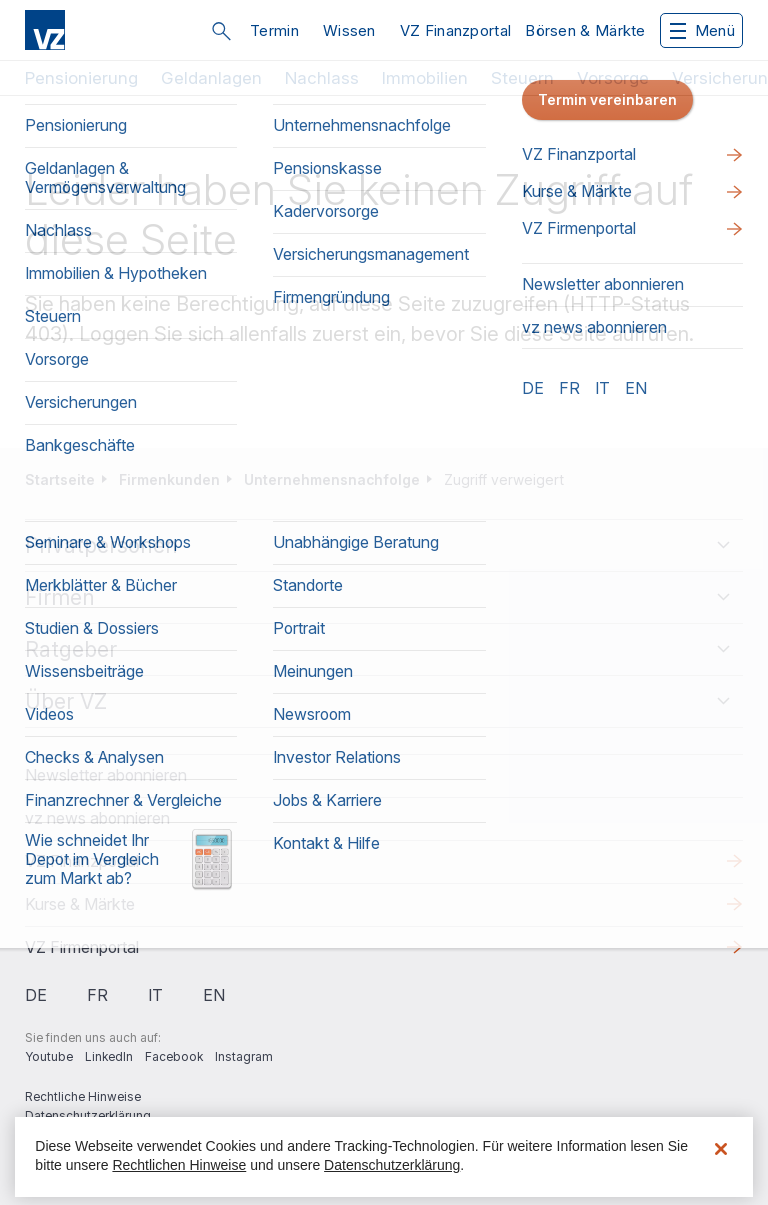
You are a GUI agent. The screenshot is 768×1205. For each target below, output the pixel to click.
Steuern (522, 78)
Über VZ (66, 701)
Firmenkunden (169, 479)
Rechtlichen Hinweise (179, 1165)
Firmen (60, 597)
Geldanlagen (211, 78)
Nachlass (322, 78)
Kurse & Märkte (80, 904)
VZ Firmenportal (82, 947)
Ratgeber (71, 649)
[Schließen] (721, 1149)
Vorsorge (613, 78)
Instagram (244, 1056)
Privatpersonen (101, 545)
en (214, 995)
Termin (274, 30)
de (36, 995)
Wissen (349, 30)
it (155, 995)
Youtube (49, 1056)
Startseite (60, 479)
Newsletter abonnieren (106, 775)
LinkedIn (109, 1056)
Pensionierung (81, 78)
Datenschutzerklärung (88, 1115)
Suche (221, 31)
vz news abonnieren (97, 818)
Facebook (174, 1056)
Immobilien (425, 78)
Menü (702, 30)
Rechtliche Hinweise (83, 1096)
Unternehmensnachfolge (332, 479)
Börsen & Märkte (585, 30)
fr (97, 995)
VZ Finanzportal (456, 30)
